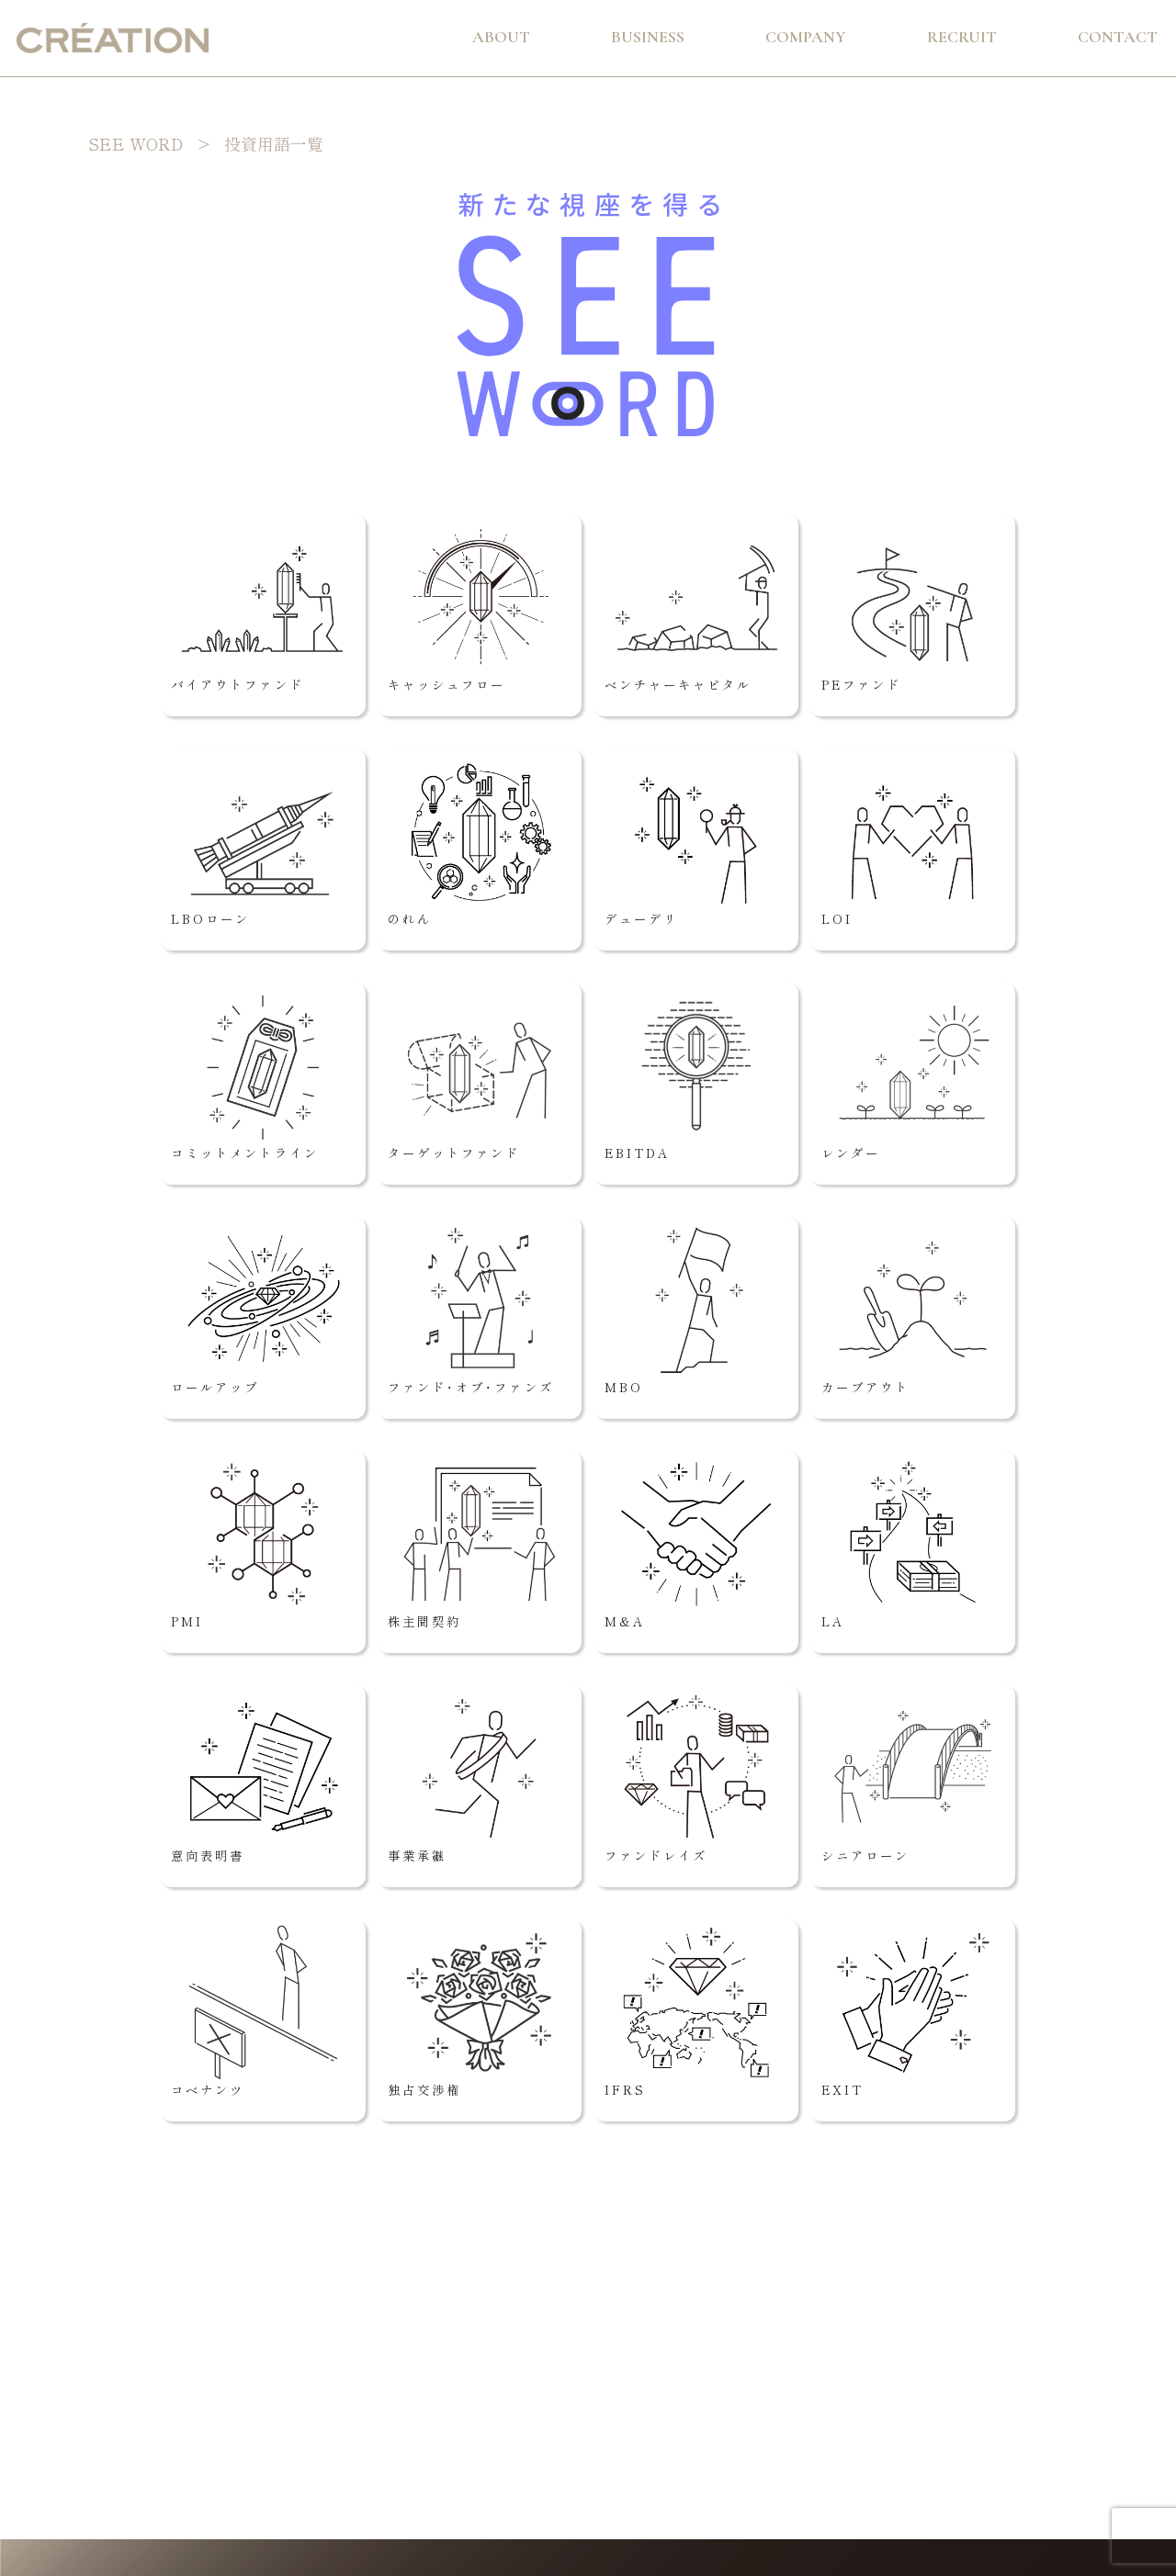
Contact (1118, 37)
